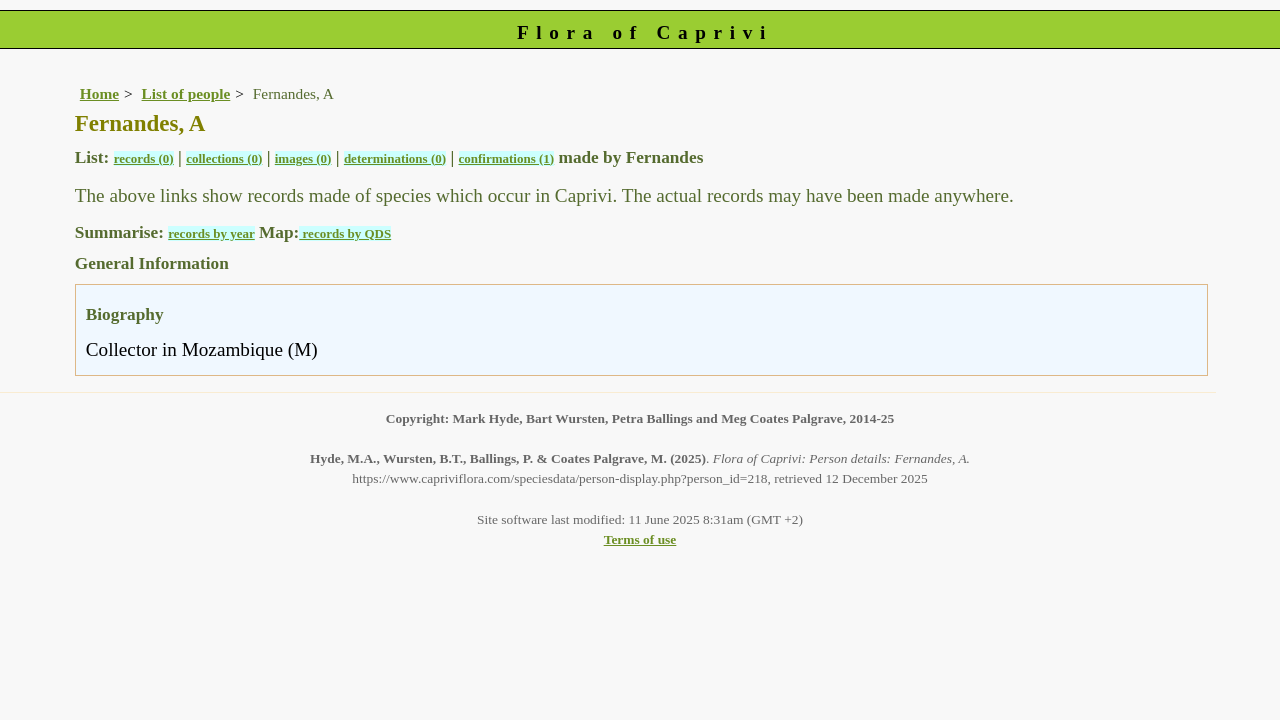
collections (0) (224, 158)
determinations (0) (395, 158)
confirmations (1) (507, 158)
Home (99, 93)
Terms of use (640, 539)
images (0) (303, 158)
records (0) (144, 158)
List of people (186, 93)
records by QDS (345, 233)
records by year (211, 233)
